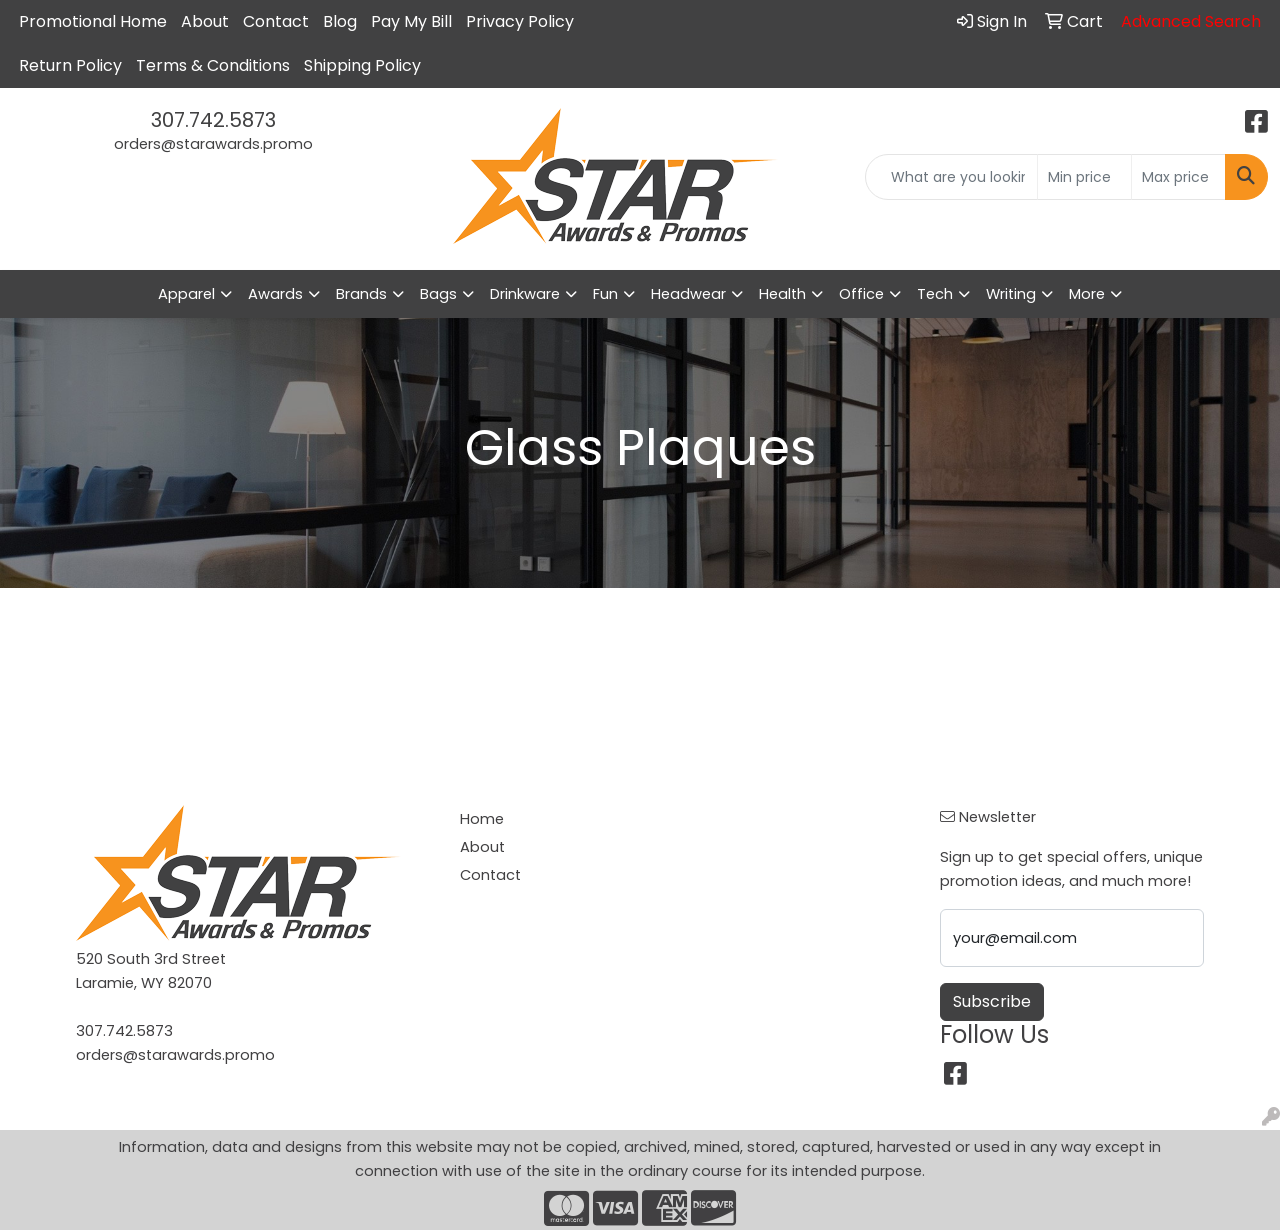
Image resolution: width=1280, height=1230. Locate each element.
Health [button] (782, 294)
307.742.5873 (213, 120)
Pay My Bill (411, 21)
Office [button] (861, 294)
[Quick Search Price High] (1178, 177)
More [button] (1087, 294)
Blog (340, 21)
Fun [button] (605, 294)
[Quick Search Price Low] (1084, 177)
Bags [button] (438, 294)
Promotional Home (93, 21)
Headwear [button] (688, 294)
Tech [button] (935, 294)
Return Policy (70, 65)
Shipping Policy (362, 65)
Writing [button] (1011, 294)
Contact (276, 21)
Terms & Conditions (213, 65)
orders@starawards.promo (213, 144)
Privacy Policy (520, 21)
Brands (361, 294)
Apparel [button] (186, 294)
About (205, 21)
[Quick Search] (951, 177)
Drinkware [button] (525, 294)
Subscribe (992, 1001)
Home (482, 819)
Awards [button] (275, 294)
